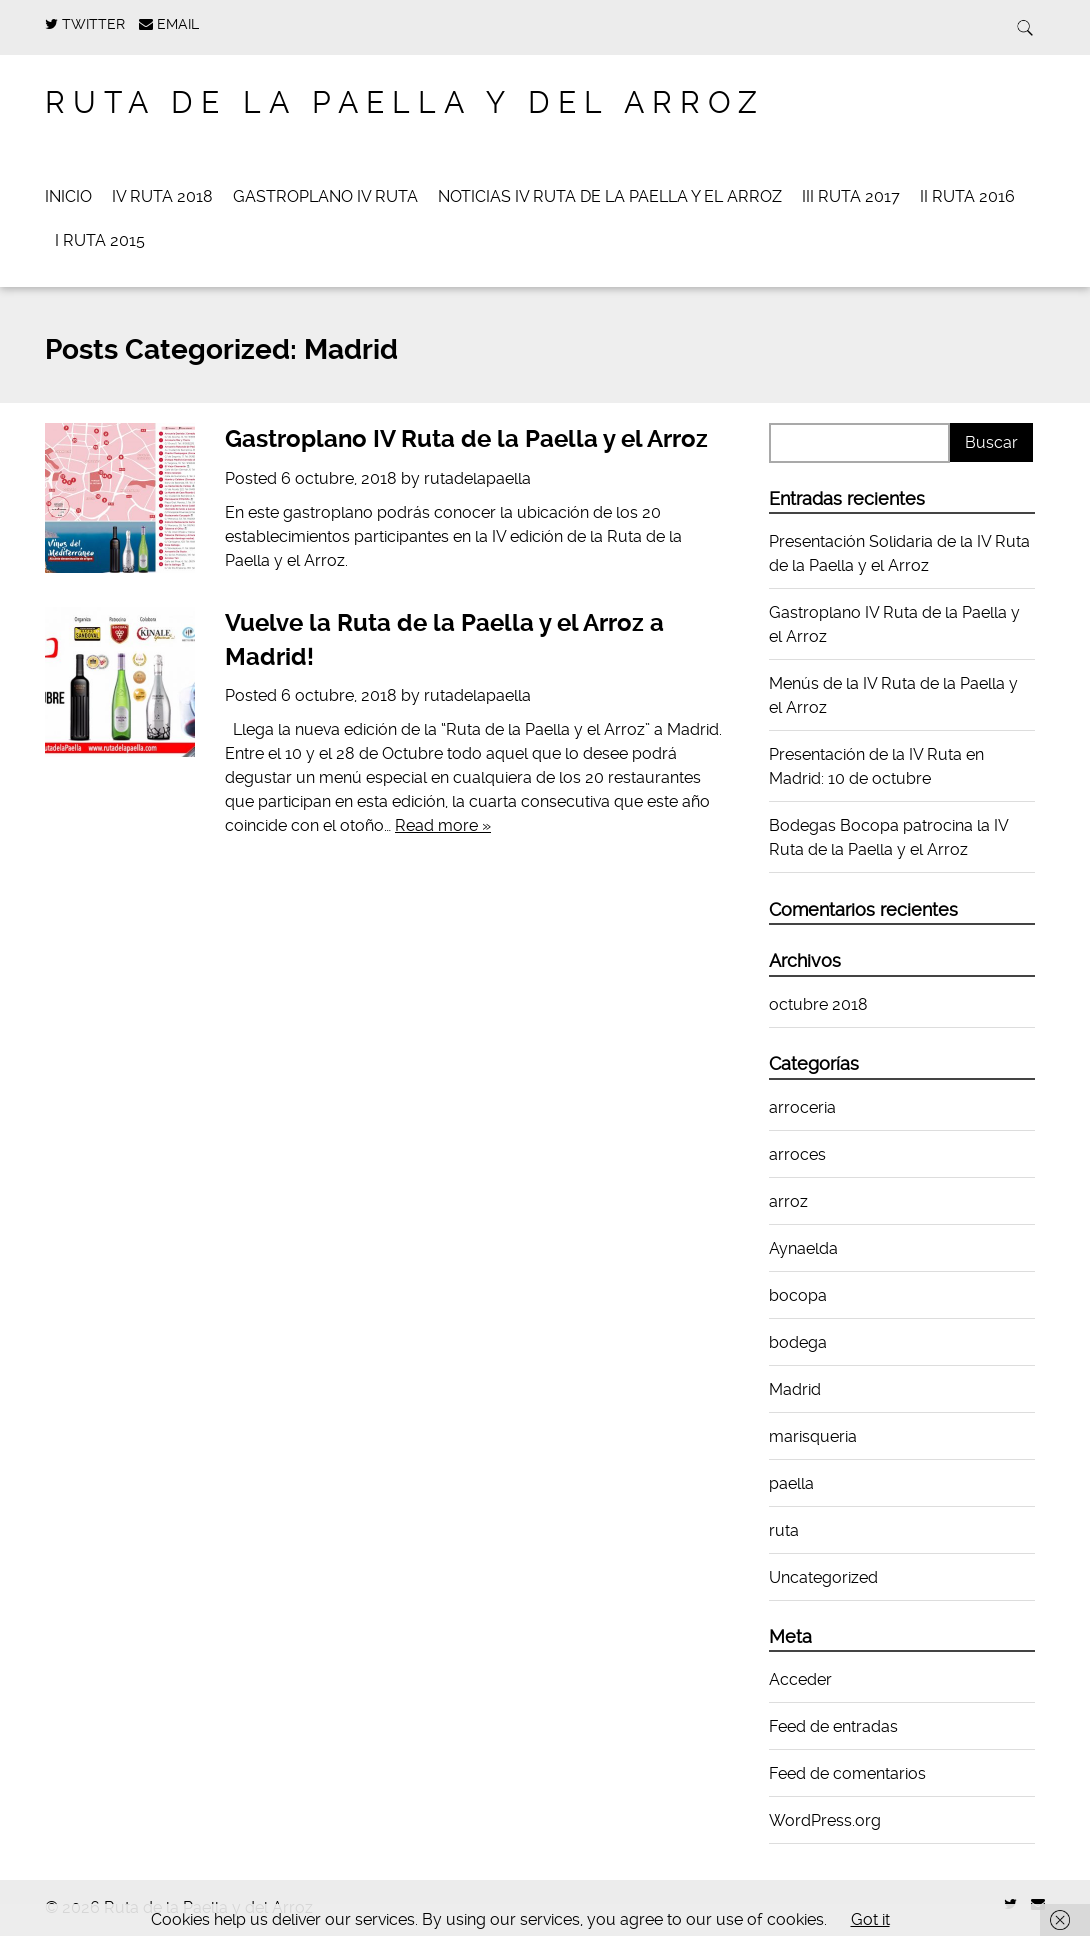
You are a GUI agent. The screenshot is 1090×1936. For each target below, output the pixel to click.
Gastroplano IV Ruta (325, 196)
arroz (788, 1201)
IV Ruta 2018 (162, 196)
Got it (870, 1919)
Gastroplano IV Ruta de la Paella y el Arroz (466, 439)
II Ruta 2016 (967, 196)
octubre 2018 (818, 1004)
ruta (784, 1530)
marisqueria (813, 1436)
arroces (797, 1154)
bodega (798, 1342)
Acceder (800, 1679)
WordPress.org (825, 1820)
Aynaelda (803, 1248)
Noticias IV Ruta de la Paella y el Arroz (610, 196)
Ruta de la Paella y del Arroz (405, 102)
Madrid (795, 1389)
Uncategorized (823, 1577)
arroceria (802, 1107)
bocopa (798, 1295)
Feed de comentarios (847, 1773)
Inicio (68, 196)
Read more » (443, 825)
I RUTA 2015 (100, 240)
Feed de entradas (833, 1726)
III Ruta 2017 (851, 196)
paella (791, 1483)
